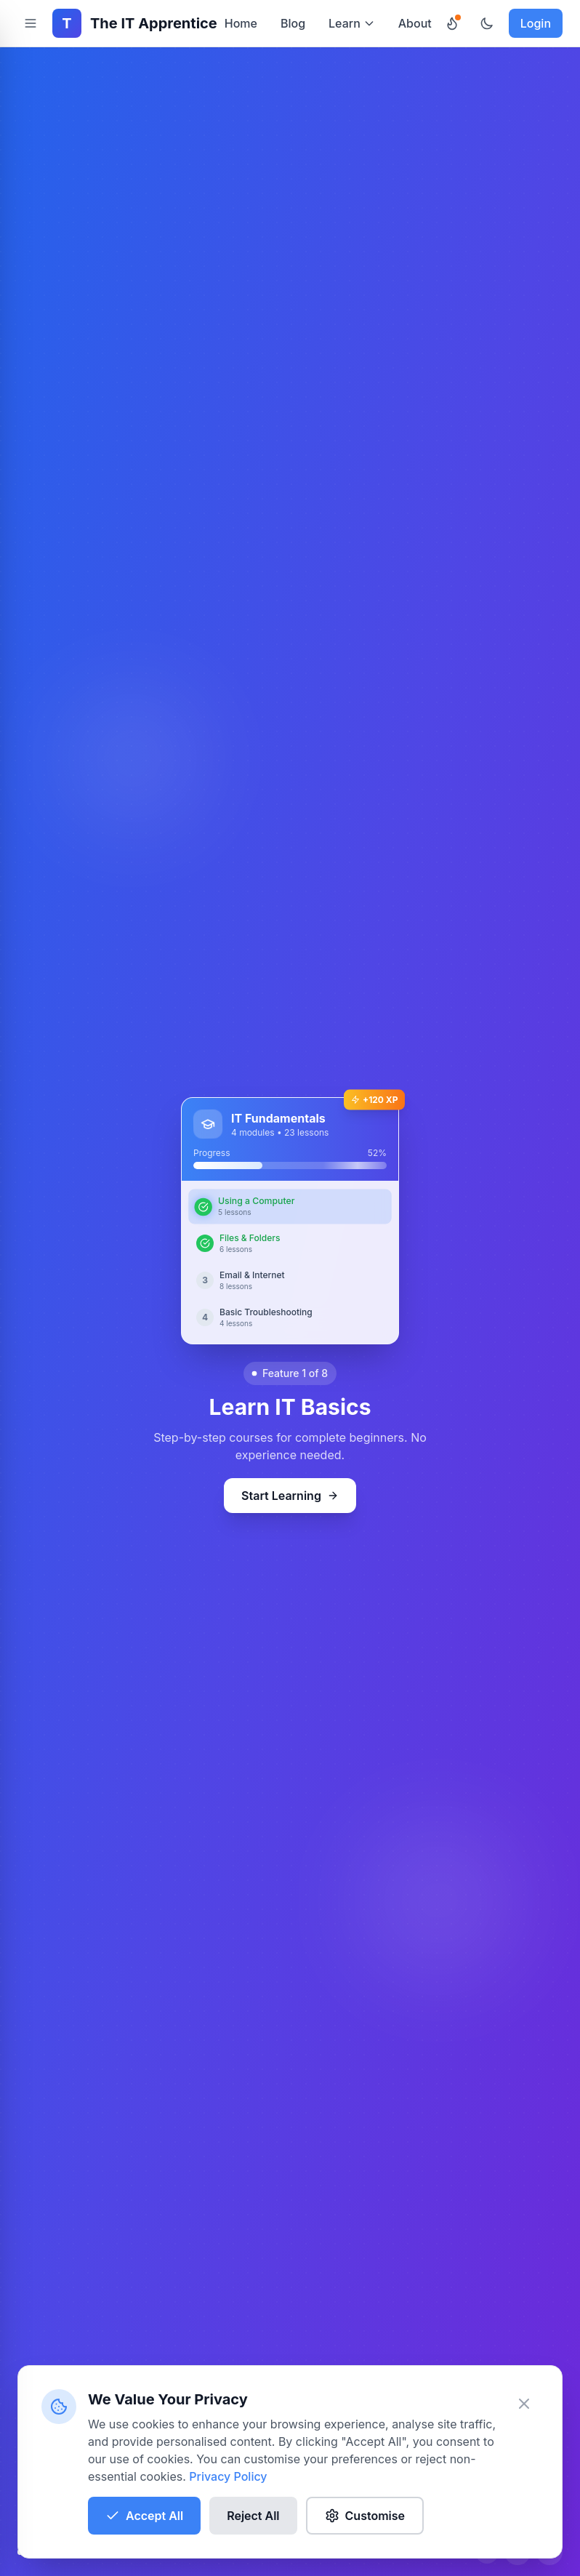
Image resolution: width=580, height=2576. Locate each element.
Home (241, 23)
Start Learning (290, 1495)
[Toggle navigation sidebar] (30, 23)
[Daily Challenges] (452, 23)
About (415, 23)
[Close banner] (524, 2403)
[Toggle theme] (487, 23)
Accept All (144, 2515)
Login (535, 23)
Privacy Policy (228, 2476)
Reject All (253, 2515)
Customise (365, 2515)
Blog (293, 23)
